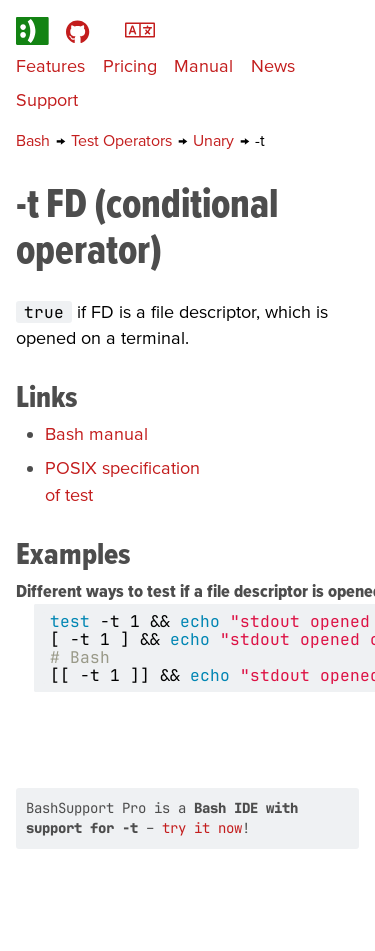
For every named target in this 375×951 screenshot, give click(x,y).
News (273, 65)
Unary (215, 140)
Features (50, 65)
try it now (202, 828)
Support (47, 99)
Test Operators (123, 140)
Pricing (130, 65)
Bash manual (96, 433)
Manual (203, 65)
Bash (35, 140)
